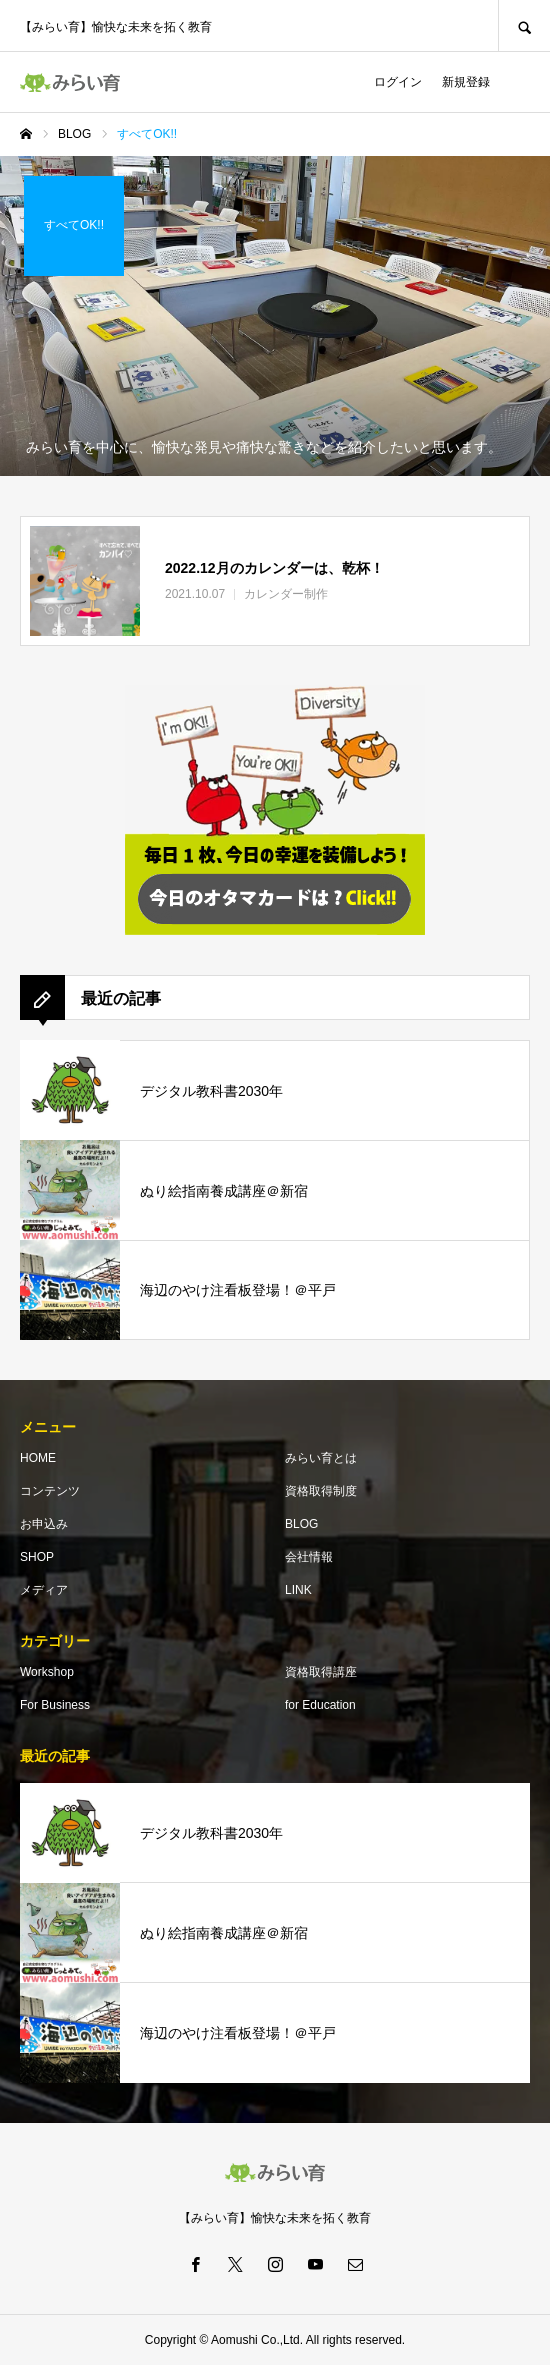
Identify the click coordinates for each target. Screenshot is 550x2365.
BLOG (301, 1524)
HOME (38, 1458)
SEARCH (524, 25)
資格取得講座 (321, 1672)
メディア (44, 1590)
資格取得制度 (321, 1491)
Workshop (47, 1672)
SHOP (37, 1557)
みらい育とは (321, 1458)
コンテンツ (50, 1491)
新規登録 (466, 82)
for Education (320, 1705)
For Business (55, 1705)
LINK (298, 1590)
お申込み (44, 1524)
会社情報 (309, 1557)
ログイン (398, 82)
